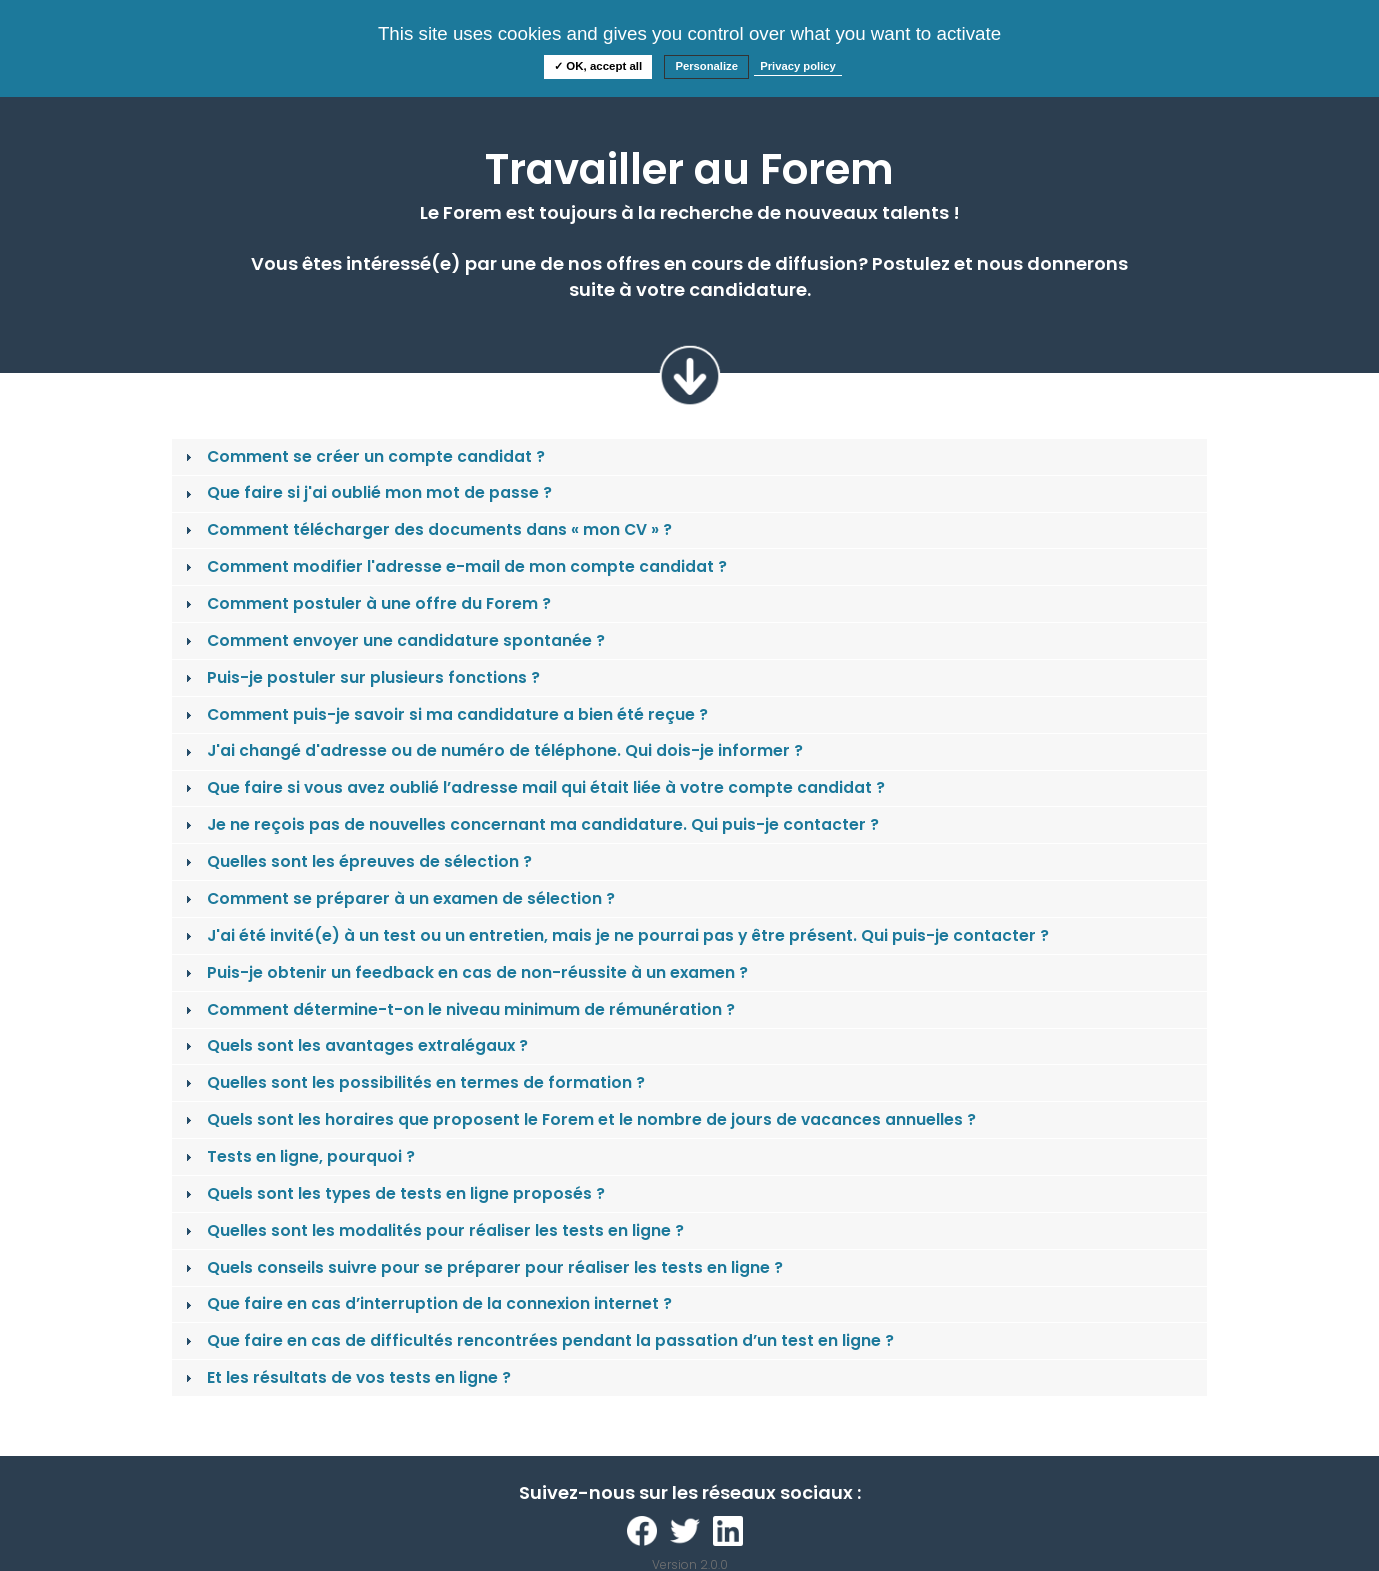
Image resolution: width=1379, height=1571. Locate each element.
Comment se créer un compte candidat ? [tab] (362, 456)
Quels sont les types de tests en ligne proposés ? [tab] (392, 1193)
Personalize (706, 66)
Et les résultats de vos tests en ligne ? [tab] (345, 1377)
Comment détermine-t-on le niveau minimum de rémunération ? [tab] (457, 1009)
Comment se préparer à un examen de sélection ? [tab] (397, 898)
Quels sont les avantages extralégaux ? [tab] (354, 1045)
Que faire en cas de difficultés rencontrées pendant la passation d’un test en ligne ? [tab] (537, 1340)
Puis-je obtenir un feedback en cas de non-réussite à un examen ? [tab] (464, 972)
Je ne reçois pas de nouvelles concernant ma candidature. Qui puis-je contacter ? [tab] (529, 824)
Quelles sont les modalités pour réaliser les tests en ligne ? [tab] (432, 1230)
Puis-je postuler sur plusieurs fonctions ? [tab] (360, 677)
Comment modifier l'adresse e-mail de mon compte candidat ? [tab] (453, 566)
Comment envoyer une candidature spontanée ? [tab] (392, 640)
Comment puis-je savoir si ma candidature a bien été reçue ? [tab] (444, 714)
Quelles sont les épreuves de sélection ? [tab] (356, 861)
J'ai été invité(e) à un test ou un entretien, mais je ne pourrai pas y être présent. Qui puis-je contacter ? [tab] (614, 935)
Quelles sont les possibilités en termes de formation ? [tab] (412, 1082)
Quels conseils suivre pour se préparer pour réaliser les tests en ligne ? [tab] (481, 1267)
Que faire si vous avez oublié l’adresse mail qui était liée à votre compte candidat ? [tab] (532, 787)
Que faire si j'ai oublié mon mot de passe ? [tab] (366, 492)
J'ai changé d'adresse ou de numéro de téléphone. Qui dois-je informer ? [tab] (491, 750)
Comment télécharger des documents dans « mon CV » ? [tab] (426, 529)
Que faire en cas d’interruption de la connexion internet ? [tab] (426, 1303)
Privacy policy (798, 66)
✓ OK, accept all (598, 66)
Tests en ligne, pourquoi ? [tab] (297, 1156)
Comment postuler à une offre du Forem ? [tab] (365, 603)
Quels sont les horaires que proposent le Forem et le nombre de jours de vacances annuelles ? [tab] (578, 1119)
